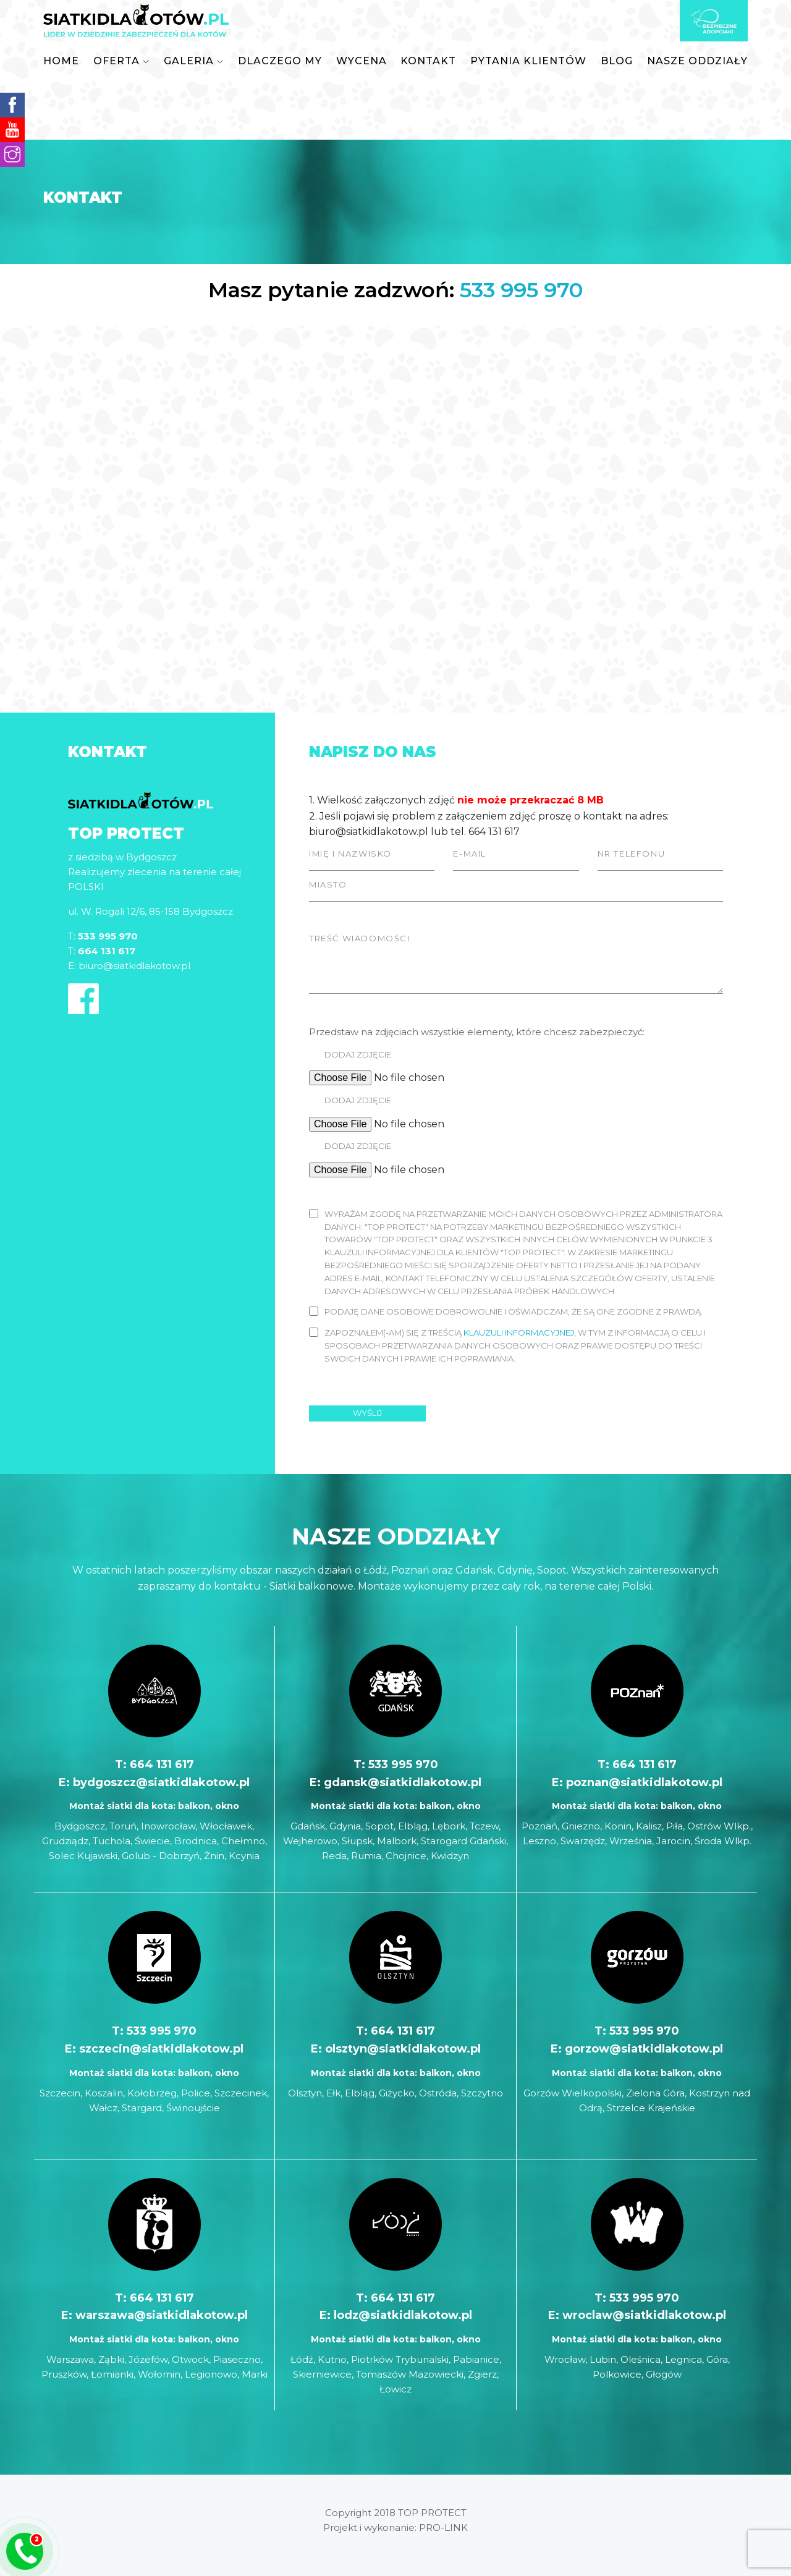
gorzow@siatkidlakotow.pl (644, 2049)
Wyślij (367, 1413)
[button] (121, 61)
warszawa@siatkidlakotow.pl (161, 2315)
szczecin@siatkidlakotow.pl (161, 2049)
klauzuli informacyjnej (518, 1332)
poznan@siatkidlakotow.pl (644, 1782)
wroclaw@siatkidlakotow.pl (644, 2315)
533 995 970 (521, 290)
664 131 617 (162, 1764)
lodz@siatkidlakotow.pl (403, 2315)
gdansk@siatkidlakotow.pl (402, 1782)
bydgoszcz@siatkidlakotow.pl (161, 1782)
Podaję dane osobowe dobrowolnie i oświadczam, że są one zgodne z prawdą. (513, 1311)
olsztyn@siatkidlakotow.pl (403, 2049)
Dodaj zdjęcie (357, 1054)
